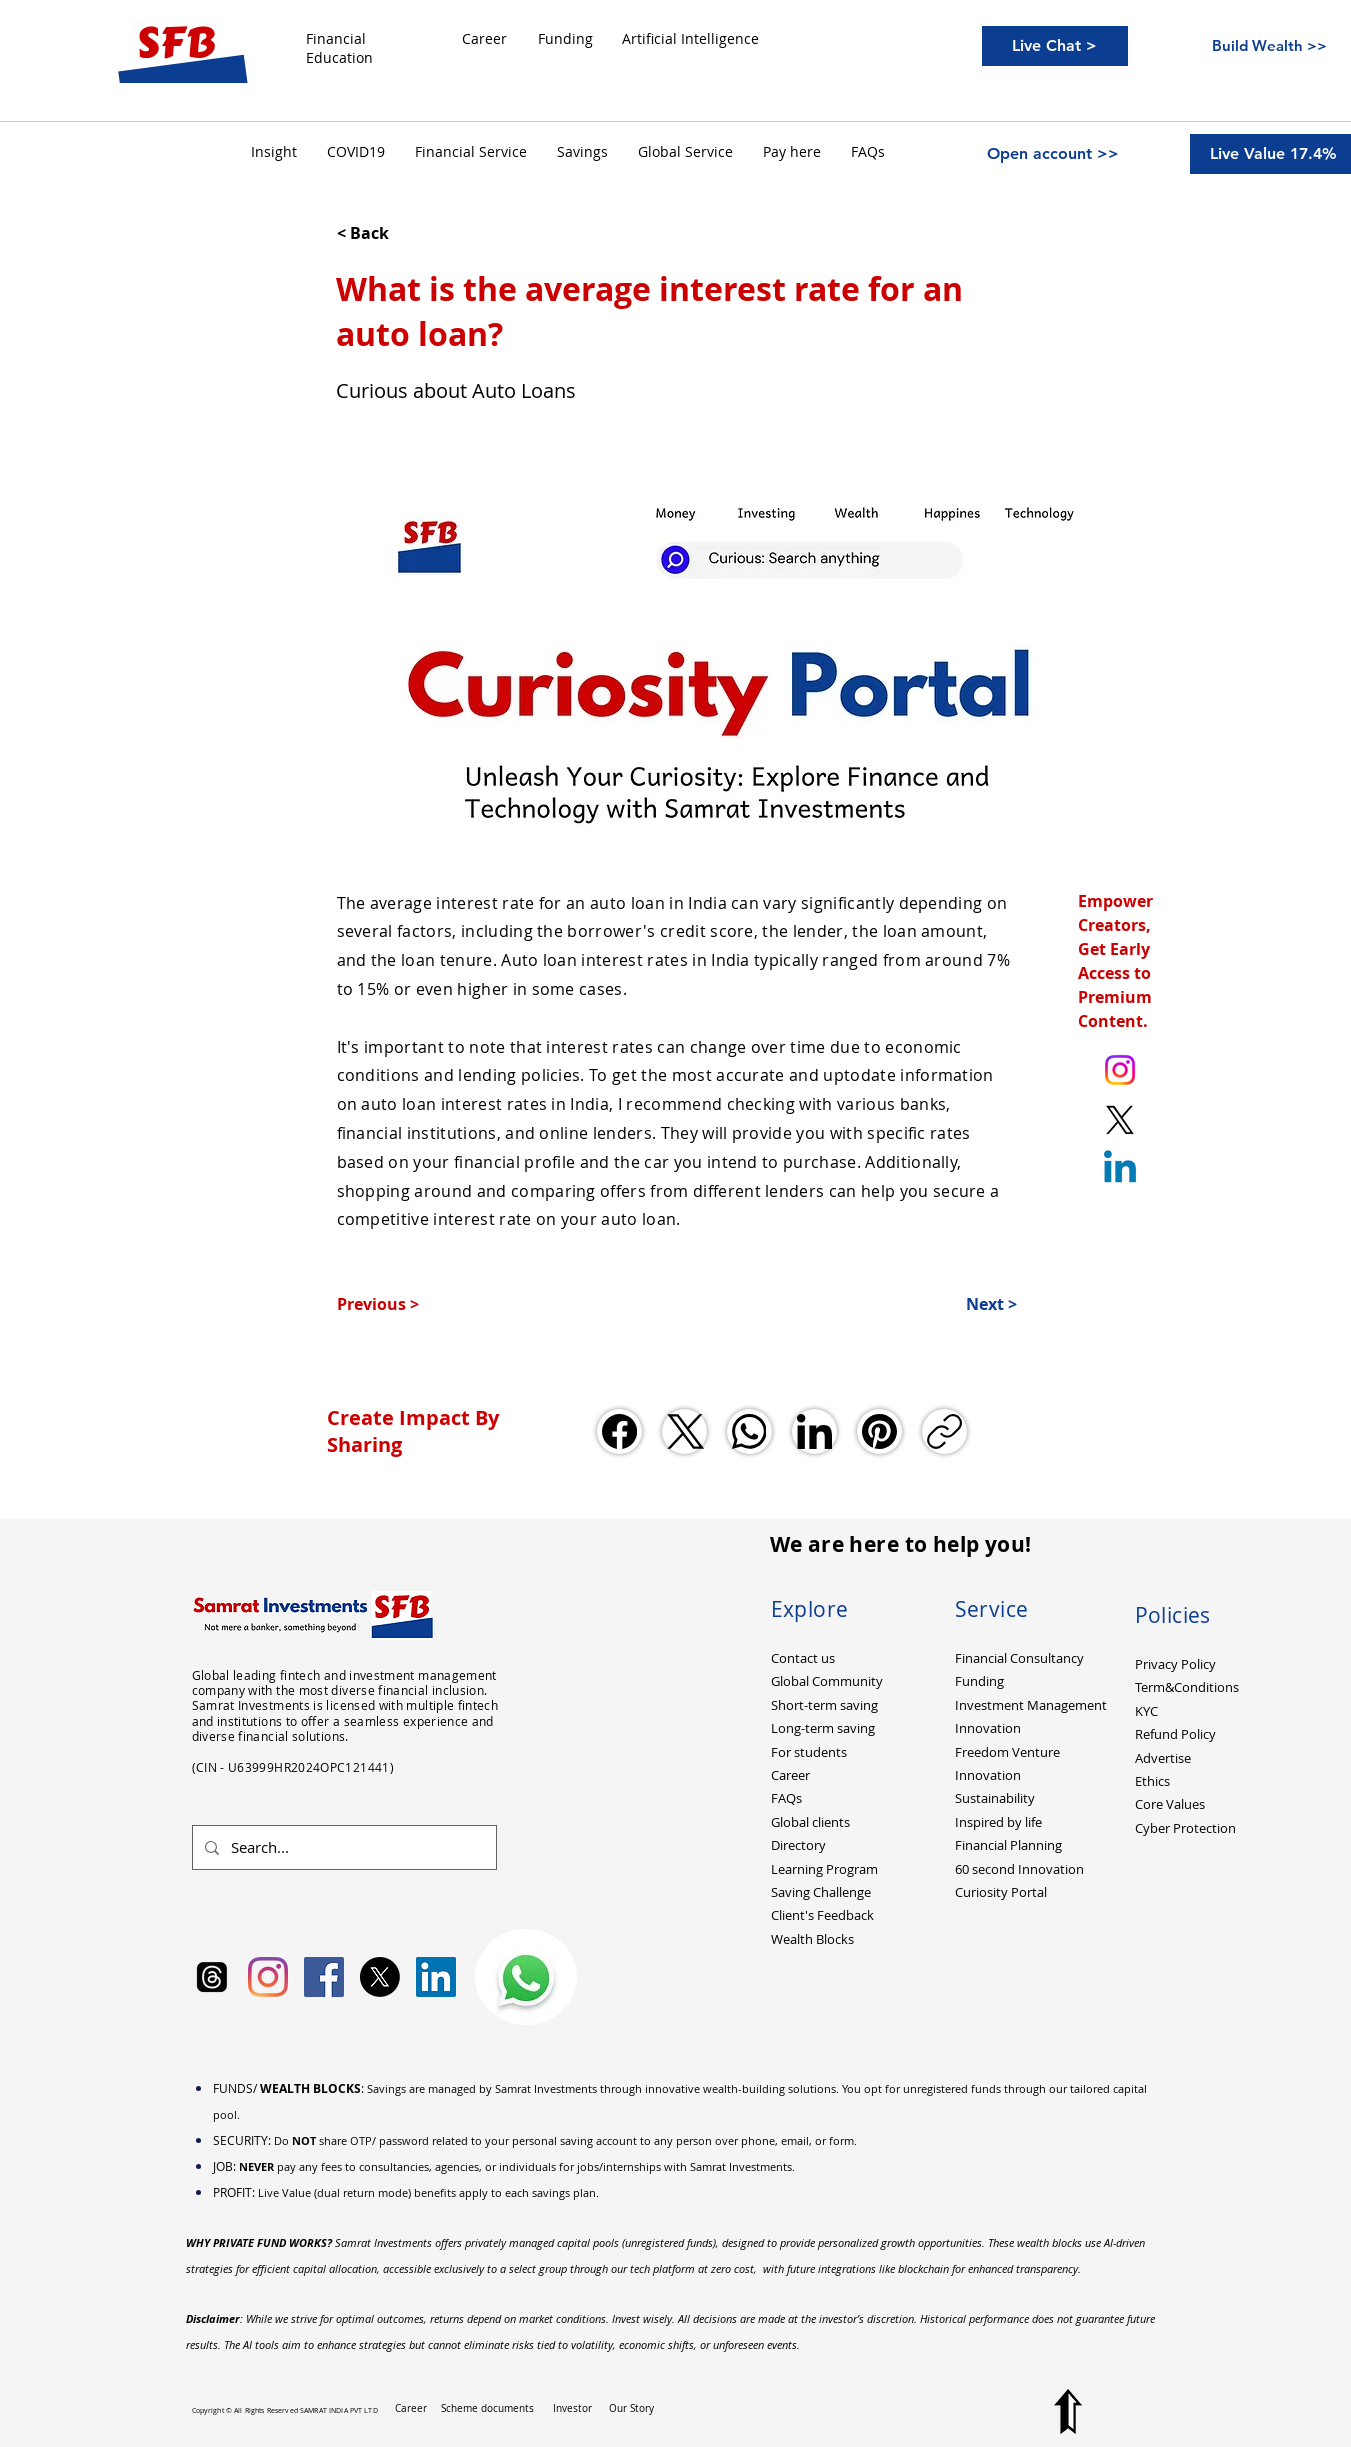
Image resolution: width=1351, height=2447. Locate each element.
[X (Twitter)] (684, 1431)
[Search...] (342, 1847)
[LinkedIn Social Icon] (436, 1977)
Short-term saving (824, 1705)
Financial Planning (1008, 1845)
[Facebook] (619, 1431)
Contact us (803, 1658)
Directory (798, 1845)
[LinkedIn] (814, 1431)
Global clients (810, 1822)
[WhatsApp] (749, 1431)
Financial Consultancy (1019, 1658)
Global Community (827, 1681)
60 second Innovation (1019, 1869)
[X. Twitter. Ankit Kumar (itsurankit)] (1120, 1120)
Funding (979, 1681)
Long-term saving (823, 1728)
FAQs (786, 1798)
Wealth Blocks (812, 1939)
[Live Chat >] (1055, 46)
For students (809, 1752)
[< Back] (403, 233)
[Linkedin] (1120, 1170)
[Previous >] (403, 1304)
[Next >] (967, 1304)
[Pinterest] (879, 1431)
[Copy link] (944, 1431)
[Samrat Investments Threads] (212, 1977)
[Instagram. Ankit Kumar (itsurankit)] (1120, 1070)
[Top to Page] (1068, 2411)
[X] (380, 1977)
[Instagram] (268, 1977)
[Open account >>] (1053, 154)
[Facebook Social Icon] (324, 1977)
